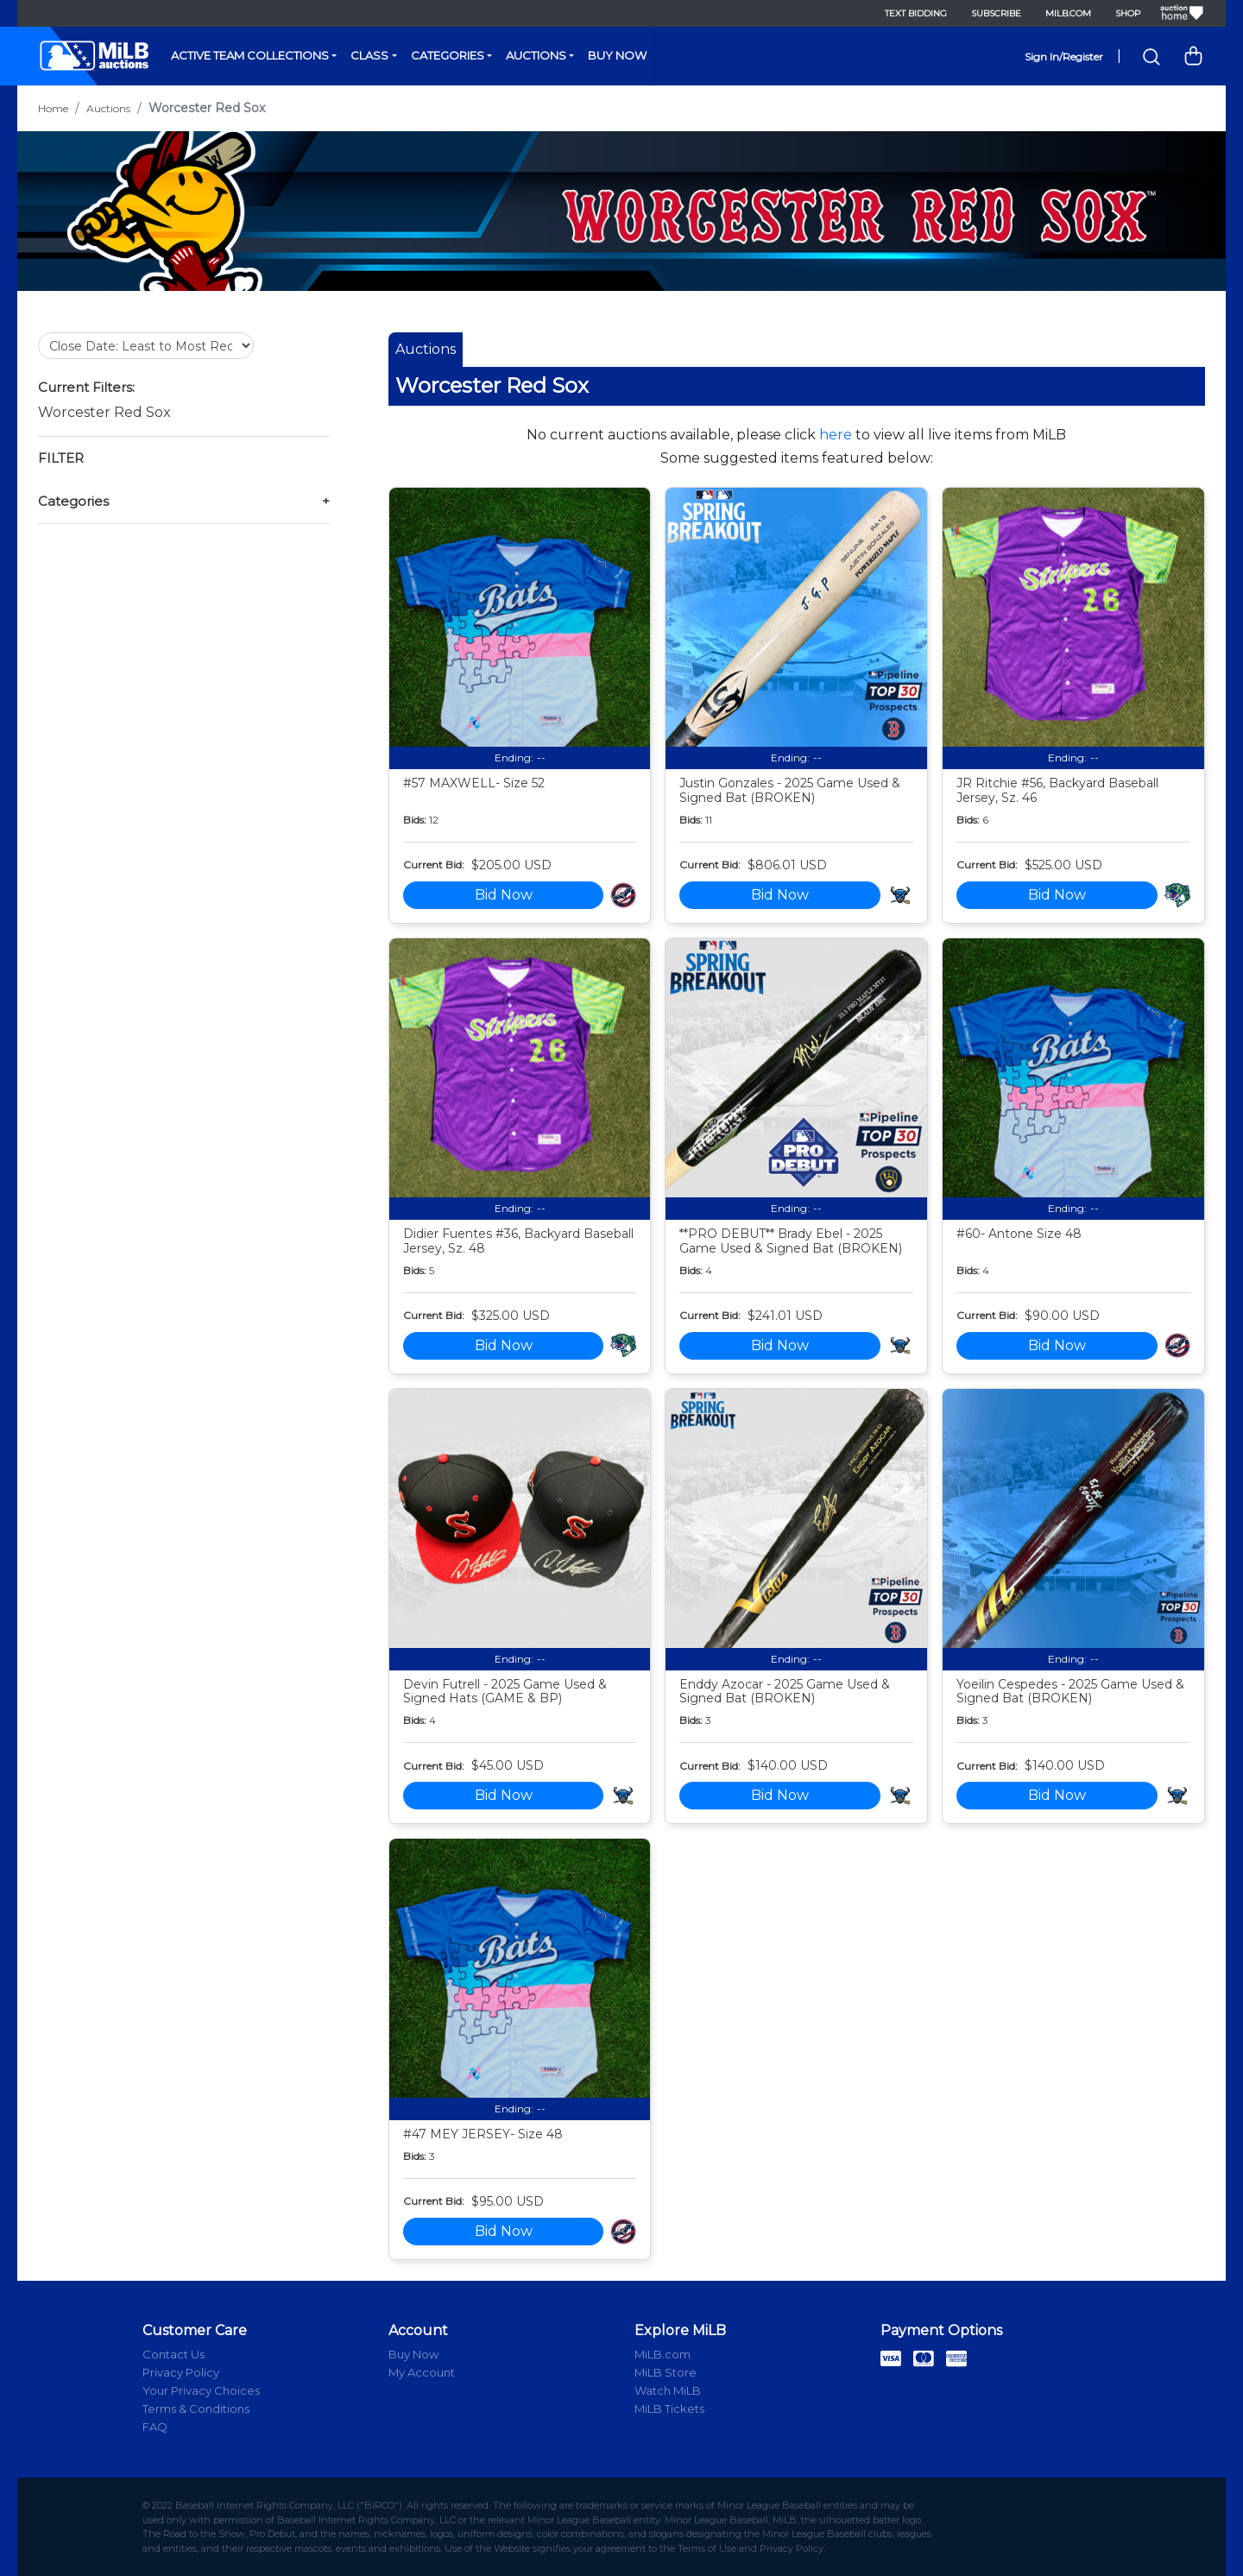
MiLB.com (1068, 13)
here (835, 434)
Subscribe (996, 13)
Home (53, 108)
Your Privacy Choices (201, 2390)
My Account (421, 2372)
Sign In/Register (1064, 56)
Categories (447, 55)
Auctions (536, 55)
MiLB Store (665, 2372)
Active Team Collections (250, 55)
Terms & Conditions (195, 2408)
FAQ (154, 2427)
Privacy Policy (180, 2372)
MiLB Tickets (669, 2408)
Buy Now (617, 55)
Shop (1127, 13)
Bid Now (504, 895)
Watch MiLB (667, 2390)
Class (369, 55)
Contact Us (173, 2354)
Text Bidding (916, 13)
